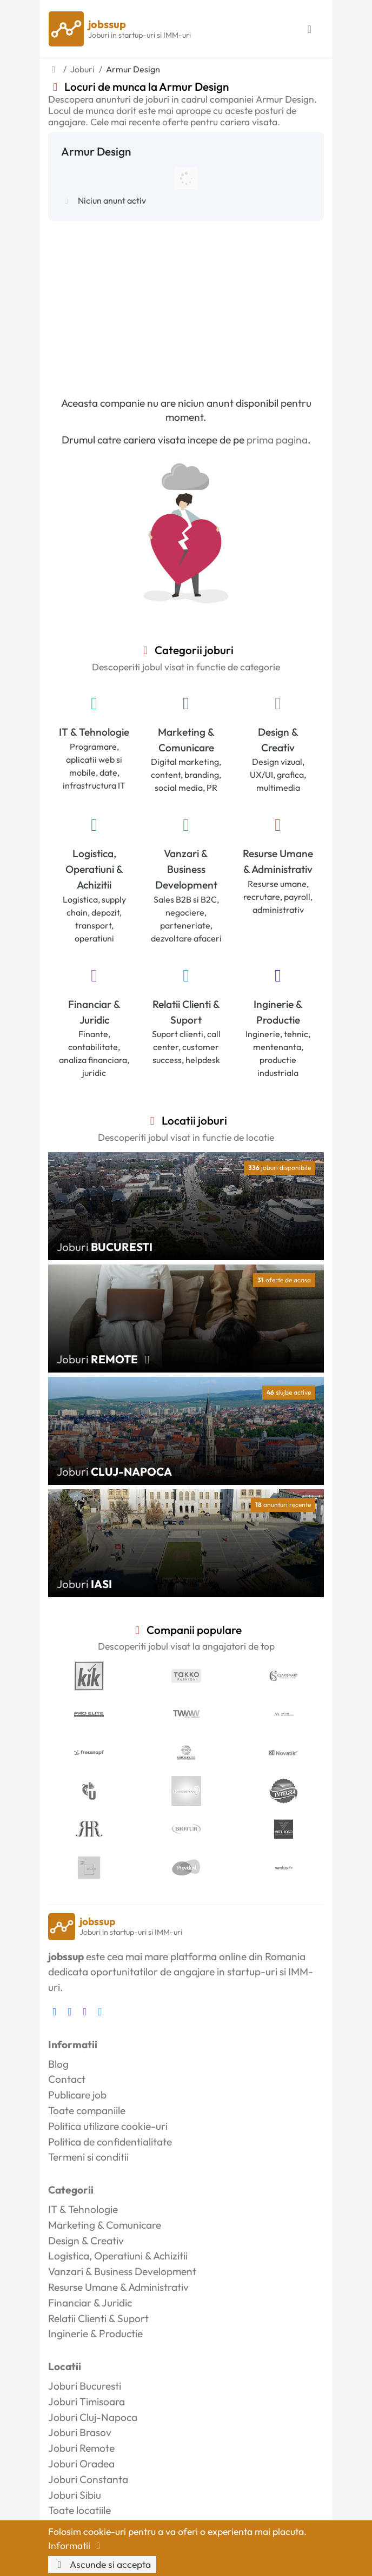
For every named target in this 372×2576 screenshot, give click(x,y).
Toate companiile (86, 2110)
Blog (58, 2063)
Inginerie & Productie (278, 1012)
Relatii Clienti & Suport (186, 1012)
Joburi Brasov (79, 2432)
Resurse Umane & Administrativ (278, 861)
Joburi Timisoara (86, 2401)
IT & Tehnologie (94, 731)
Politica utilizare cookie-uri (108, 2126)
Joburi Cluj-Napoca (92, 2417)
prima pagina (277, 439)
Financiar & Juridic (94, 1012)
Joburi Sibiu (74, 2494)
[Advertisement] (186, 302)
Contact (66, 2079)
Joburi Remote (81, 2448)
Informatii (76, 2545)
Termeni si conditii (88, 2156)
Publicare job (77, 2094)
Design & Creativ (278, 739)
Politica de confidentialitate (110, 2141)
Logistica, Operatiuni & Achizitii (94, 869)
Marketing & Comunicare (186, 739)
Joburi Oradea (81, 2463)
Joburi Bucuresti (84, 2385)
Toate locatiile (79, 2510)
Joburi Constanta (88, 2479)
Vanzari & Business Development (186, 869)
